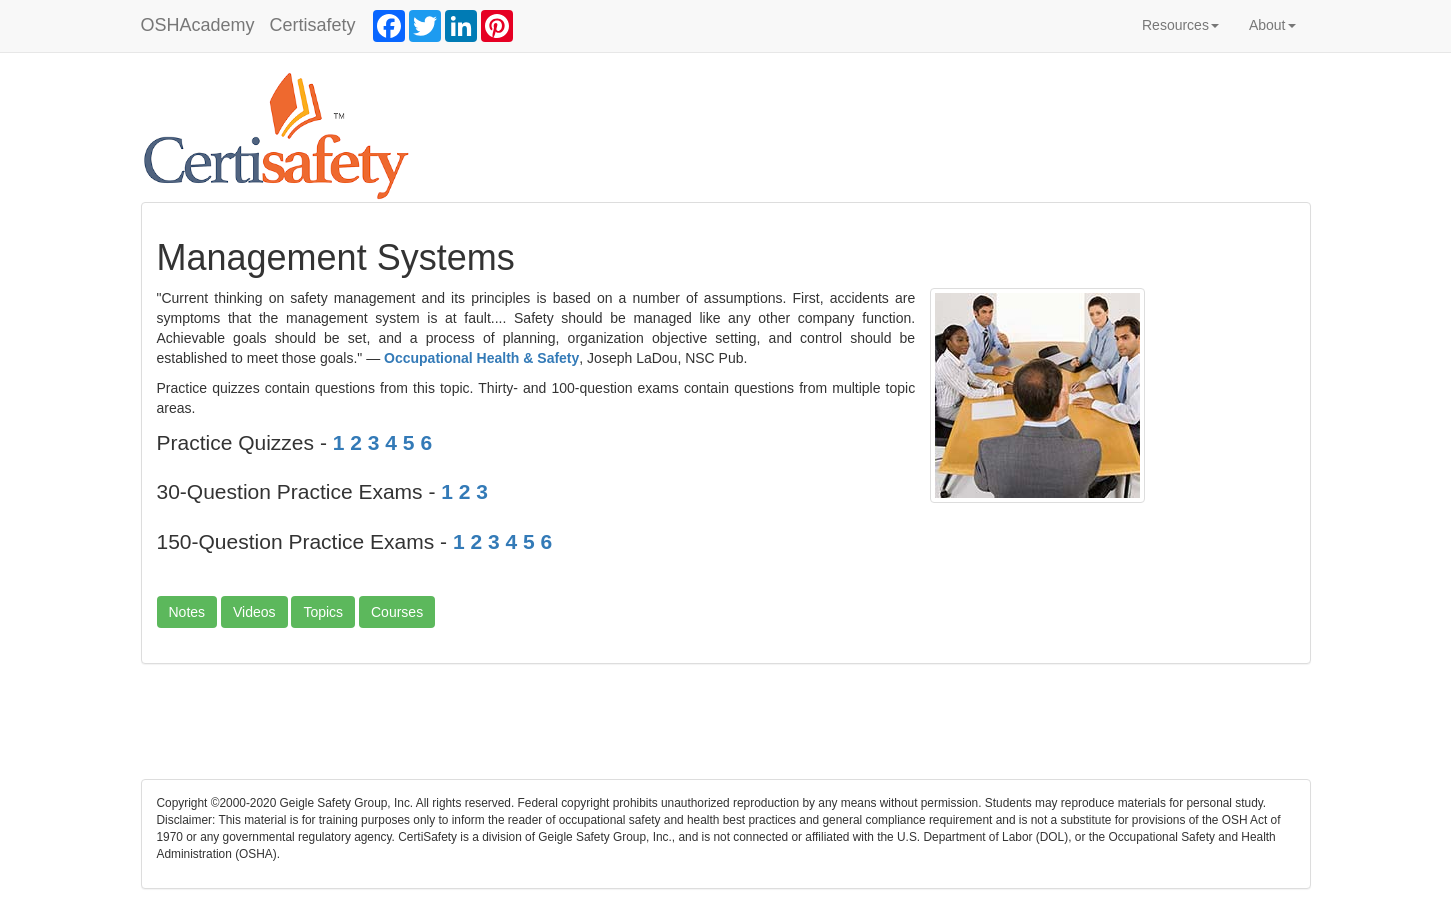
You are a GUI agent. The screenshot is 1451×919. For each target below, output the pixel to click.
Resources (1180, 25)
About (1272, 25)
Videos (254, 612)
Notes (187, 612)
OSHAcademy (198, 25)
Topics (323, 612)
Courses (397, 612)
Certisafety (313, 25)
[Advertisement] (726, 729)
